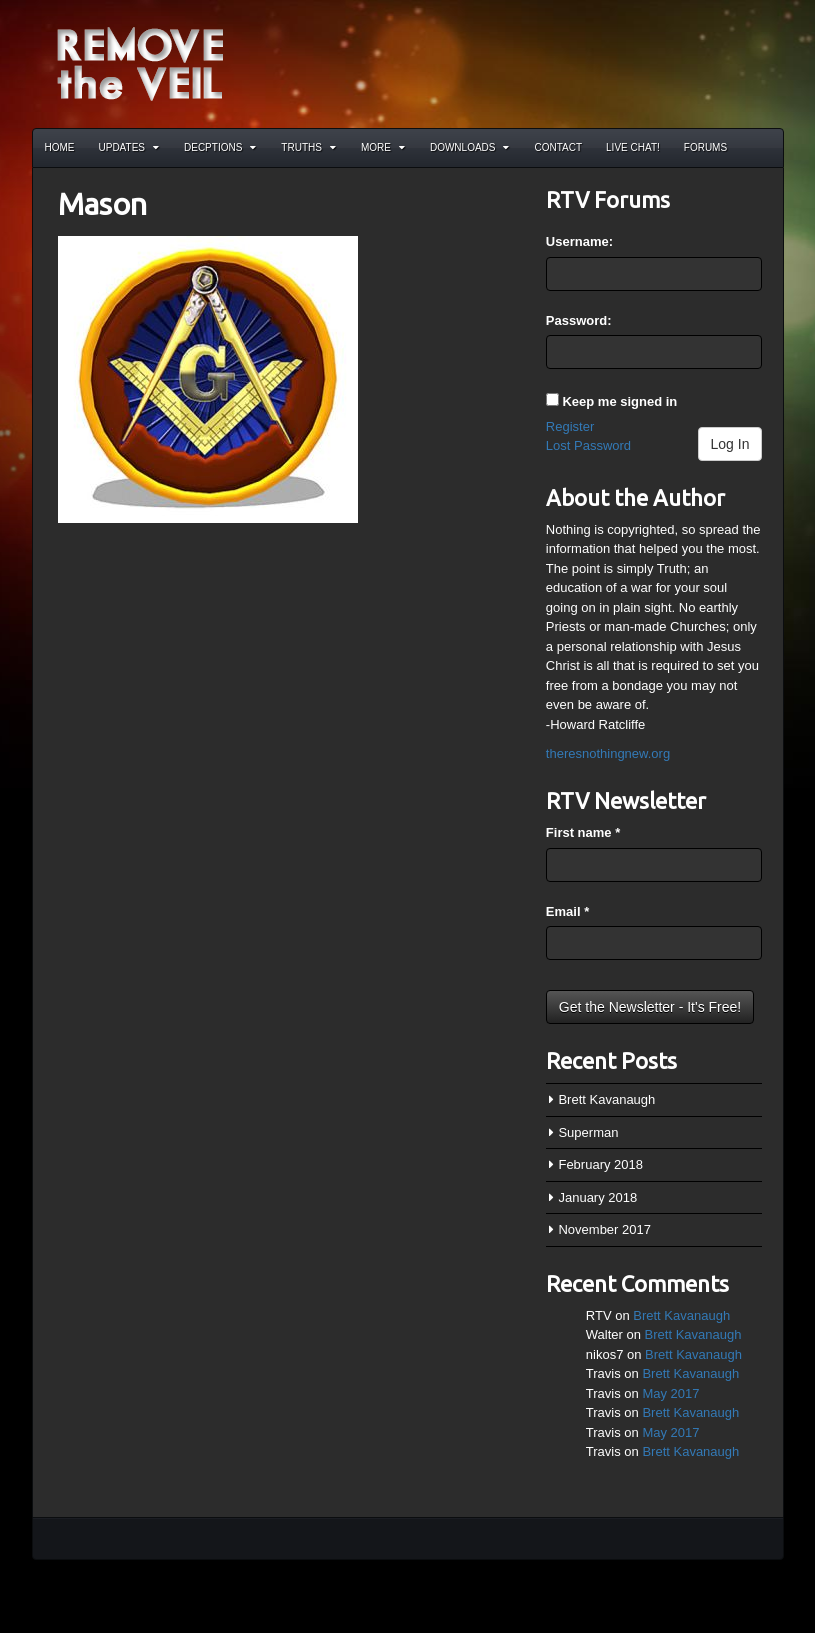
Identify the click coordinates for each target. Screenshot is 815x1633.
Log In (730, 444)
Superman (588, 1132)
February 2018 (600, 1164)
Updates (129, 147)
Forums (705, 147)
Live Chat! (633, 147)
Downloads (470, 147)
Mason (102, 204)
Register (570, 426)
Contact (558, 147)
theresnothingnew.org (608, 753)
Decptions (220, 147)
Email (567, 911)
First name (583, 832)
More (383, 147)
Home (60, 147)
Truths (308, 147)
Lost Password (588, 445)
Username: (579, 241)
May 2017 (670, 1393)
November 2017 (604, 1229)
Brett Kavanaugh (606, 1099)
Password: (579, 320)
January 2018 (597, 1197)
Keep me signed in (619, 401)
